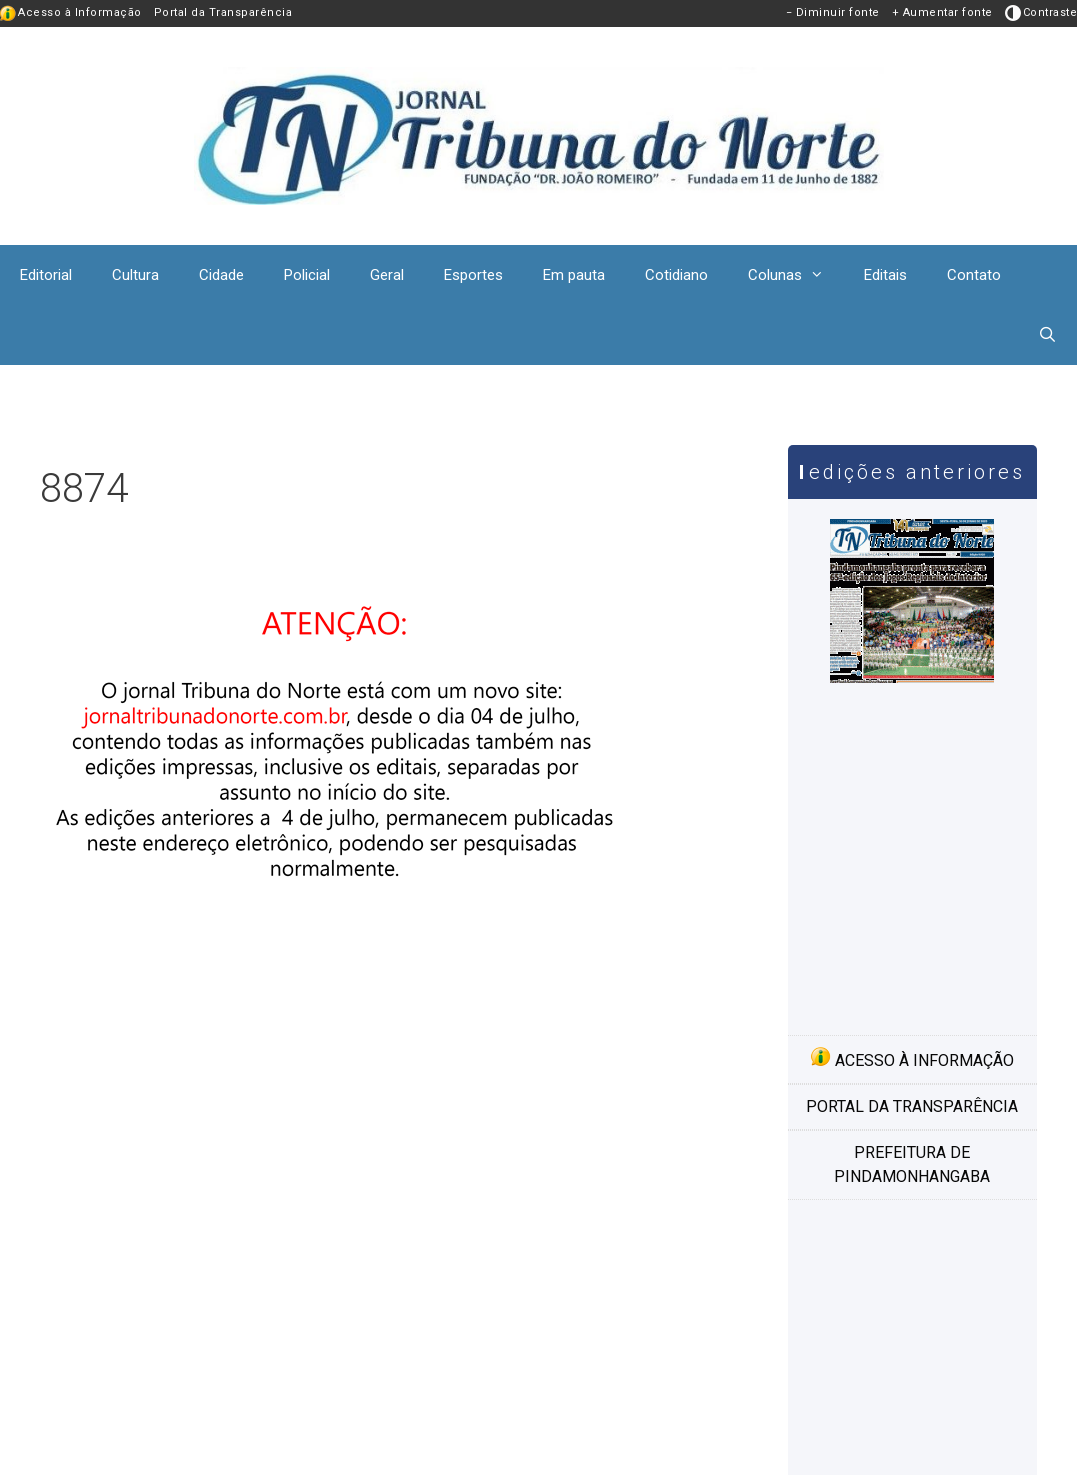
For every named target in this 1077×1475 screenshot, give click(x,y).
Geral (387, 275)
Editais (885, 275)
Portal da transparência (912, 1106)
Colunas (796, 275)
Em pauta (574, 275)
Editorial (46, 275)
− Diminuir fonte (833, 12)
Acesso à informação (912, 1058)
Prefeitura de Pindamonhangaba (912, 1164)
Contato (974, 275)
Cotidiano (676, 275)
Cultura (135, 275)
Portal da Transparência (223, 12)
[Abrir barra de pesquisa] (1047, 335)
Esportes (473, 275)
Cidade (221, 275)
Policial (307, 275)
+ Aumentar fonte (942, 12)
